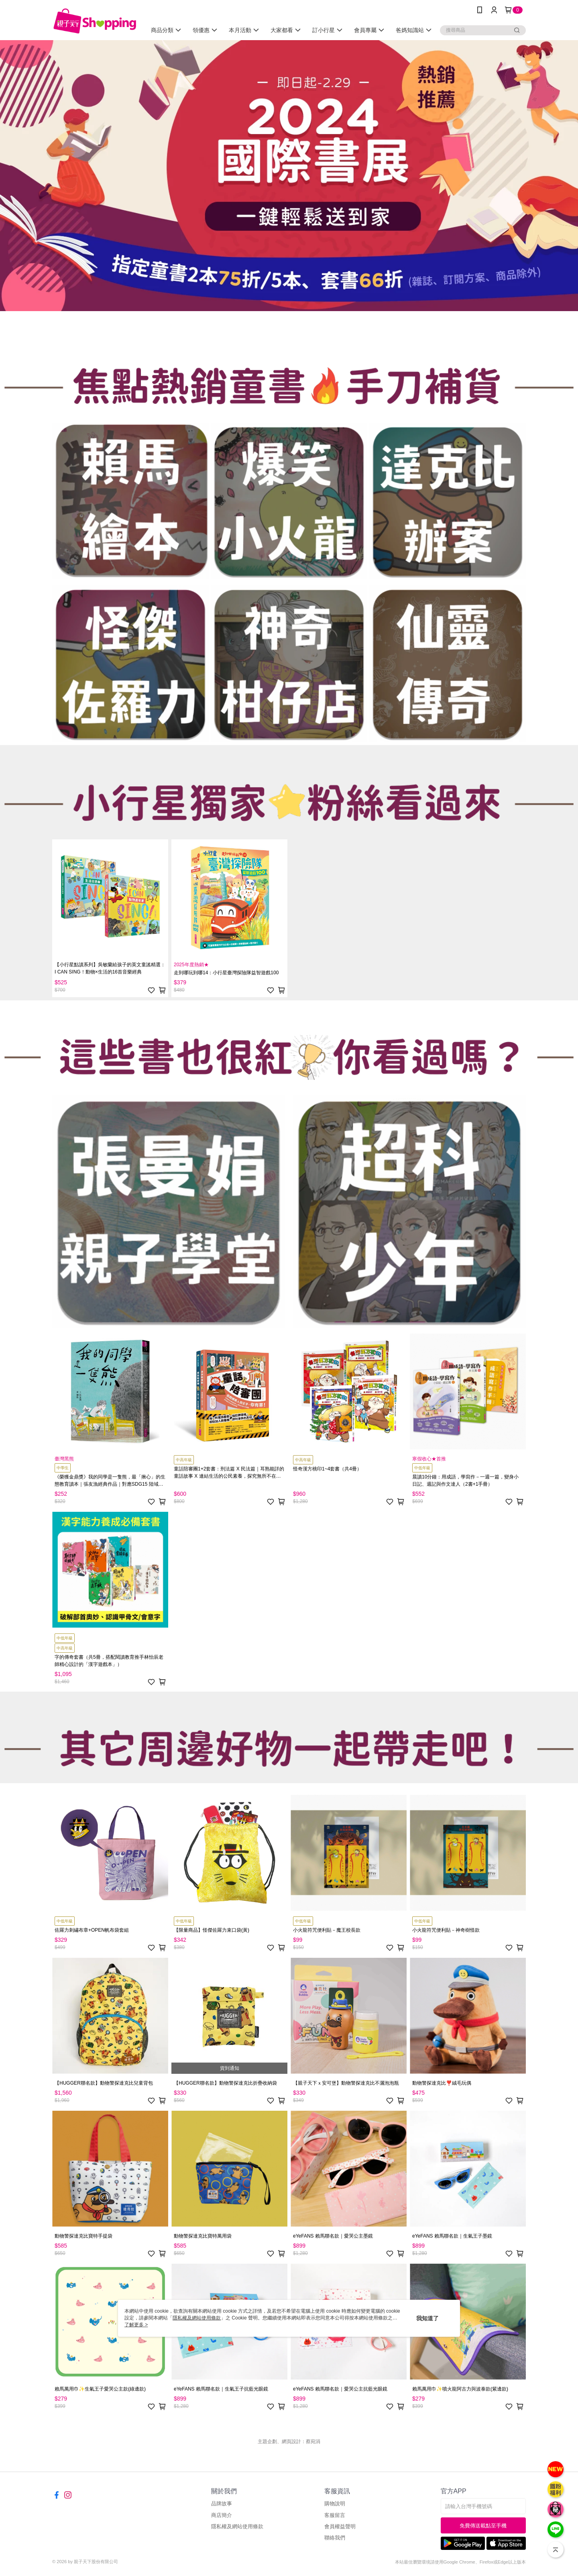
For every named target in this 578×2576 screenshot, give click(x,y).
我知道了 (427, 2318)
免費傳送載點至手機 (483, 2526)
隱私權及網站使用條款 (237, 2526)
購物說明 (334, 2504)
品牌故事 (221, 2504)
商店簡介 (221, 2515)
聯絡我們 (334, 2538)
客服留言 (334, 2515)
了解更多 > (136, 2325)
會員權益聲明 (340, 2526)
